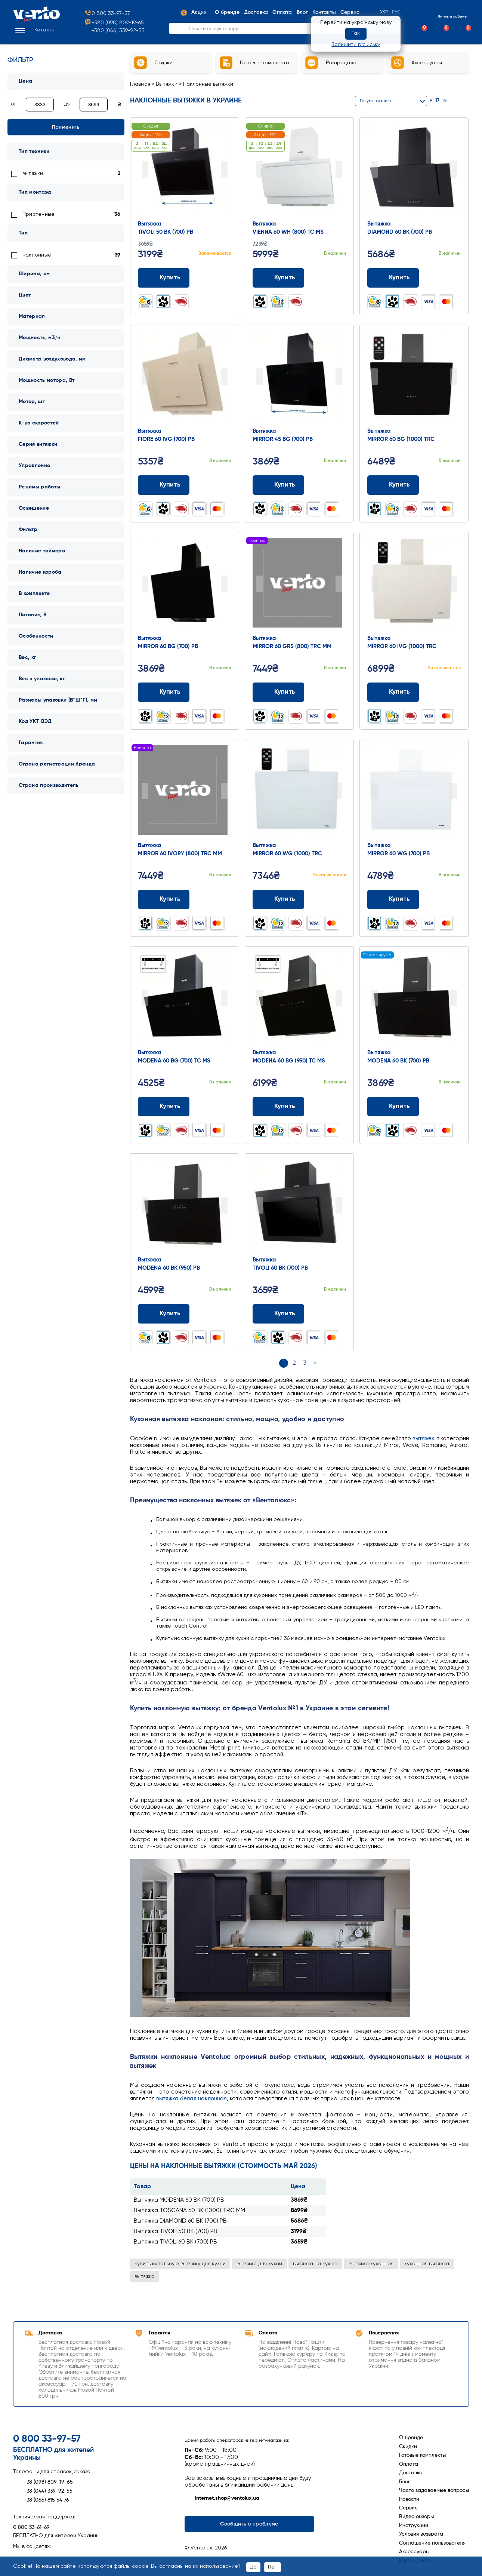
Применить (66, 127)
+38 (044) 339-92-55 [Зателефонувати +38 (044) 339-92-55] (42, 2491)
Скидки (408, 2446)
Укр (384, 13)
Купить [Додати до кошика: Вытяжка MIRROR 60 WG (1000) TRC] (278, 899)
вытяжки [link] (32, 173)
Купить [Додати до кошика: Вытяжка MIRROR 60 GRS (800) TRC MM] (278, 692)
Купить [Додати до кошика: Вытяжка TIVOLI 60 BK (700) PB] (278, 1314)
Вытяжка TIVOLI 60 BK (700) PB (175, 2242)
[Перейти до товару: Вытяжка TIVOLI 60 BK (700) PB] (299, 1206)
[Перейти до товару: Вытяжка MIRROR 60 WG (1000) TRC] (299, 791)
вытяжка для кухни (259, 2263)
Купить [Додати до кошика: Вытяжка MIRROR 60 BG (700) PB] (163, 692)
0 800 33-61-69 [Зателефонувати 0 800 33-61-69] (31, 2527)
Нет (272, 2567)
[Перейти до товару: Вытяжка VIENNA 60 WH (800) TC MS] (299, 170)
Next (224, 169)
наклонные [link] (36, 255)
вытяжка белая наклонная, (192, 2098)
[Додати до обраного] (226, 277)
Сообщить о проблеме (249, 2524)
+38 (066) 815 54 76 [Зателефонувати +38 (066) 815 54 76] (41, 2500)
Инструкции (413, 2525)
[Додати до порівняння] (212, 277)
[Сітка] (456, 101)
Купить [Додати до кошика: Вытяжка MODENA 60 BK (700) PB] (393, 1106)
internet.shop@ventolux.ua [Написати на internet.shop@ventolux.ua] (222, 2498)
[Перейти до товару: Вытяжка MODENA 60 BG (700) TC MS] (184, 999)
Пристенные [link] (38, 214)
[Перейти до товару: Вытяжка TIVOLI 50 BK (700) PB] (184, 170)
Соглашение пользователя (432, 2543)
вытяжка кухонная (371, 2263)
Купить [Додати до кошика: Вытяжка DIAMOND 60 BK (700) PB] (393, 278)
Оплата (408, 2464)
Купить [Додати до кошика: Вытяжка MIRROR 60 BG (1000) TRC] (393, 485)
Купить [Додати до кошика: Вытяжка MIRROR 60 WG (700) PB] (393, 899)
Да (253, 2567)
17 (437, 100)
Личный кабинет (447, 17)
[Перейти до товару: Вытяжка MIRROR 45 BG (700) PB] (299, 377)
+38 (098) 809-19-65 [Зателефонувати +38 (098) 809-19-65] (43, 2482)
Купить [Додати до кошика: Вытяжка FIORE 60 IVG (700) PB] (163, 485)
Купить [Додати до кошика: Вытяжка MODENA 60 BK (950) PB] (163, 1314)
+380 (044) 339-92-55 (118, 31)
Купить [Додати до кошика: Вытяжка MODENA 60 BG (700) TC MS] (163, 1106)
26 (444, 101)
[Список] (466, 101)
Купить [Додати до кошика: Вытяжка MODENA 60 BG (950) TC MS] (278, 1106)
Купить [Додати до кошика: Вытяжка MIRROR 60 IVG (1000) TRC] (393, 692)
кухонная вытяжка (426, 2263)
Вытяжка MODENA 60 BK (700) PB (179, 2200)
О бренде (411, 2437)
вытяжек (424, 1438)
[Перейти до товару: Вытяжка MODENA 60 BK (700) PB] (414, 999)
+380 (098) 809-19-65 (114, 24)
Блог (404, 2481)
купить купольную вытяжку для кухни (180, 2263)
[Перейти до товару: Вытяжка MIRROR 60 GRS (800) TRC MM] (299, 584)
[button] (34, 31)
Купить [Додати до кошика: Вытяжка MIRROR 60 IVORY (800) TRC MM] (163, 899)
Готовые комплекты (422, 2455)
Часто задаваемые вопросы (434, 2490)
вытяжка (145, 2276)
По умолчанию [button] (375, 101)
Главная (140, 84)
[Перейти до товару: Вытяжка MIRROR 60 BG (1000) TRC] (414, 377)
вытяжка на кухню (315, 2263)
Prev (145, 169)
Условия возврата (421, 2534)
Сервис (408, 2508)
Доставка (411, 2472)
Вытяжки (166, 84)
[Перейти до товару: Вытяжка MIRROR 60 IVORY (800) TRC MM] (184, 791)
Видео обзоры (416, 2516)
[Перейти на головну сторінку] (36, 21)
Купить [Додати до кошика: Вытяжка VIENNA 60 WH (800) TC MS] (278, 278)
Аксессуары (414, 2551)
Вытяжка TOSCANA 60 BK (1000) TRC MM (189, 2211)
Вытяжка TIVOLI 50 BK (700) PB (175, 2232)
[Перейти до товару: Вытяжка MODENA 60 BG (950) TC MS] (299, 999)
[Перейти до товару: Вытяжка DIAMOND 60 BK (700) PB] (414, 170)
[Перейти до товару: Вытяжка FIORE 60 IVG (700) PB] (184, 377)
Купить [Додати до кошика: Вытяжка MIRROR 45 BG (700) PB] (278, 485)
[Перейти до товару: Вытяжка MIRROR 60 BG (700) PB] (184, 584)
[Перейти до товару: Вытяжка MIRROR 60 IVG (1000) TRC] (414, 584)
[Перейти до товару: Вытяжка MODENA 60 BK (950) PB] (184, 1206)
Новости (409, 2499)
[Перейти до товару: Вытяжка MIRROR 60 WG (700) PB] (414, 791)
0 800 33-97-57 (107, 14)
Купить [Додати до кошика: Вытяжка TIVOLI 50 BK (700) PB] (163, 278)
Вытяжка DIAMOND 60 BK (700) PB (180, 2221)
